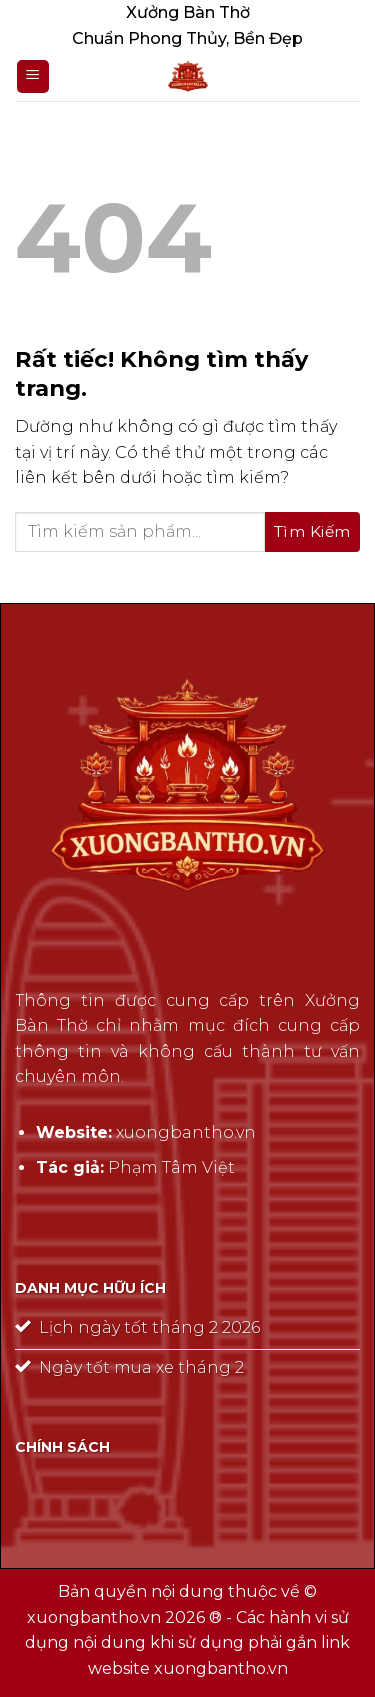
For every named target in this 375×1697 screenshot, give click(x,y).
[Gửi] (312, 532)
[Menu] (33, 76)
